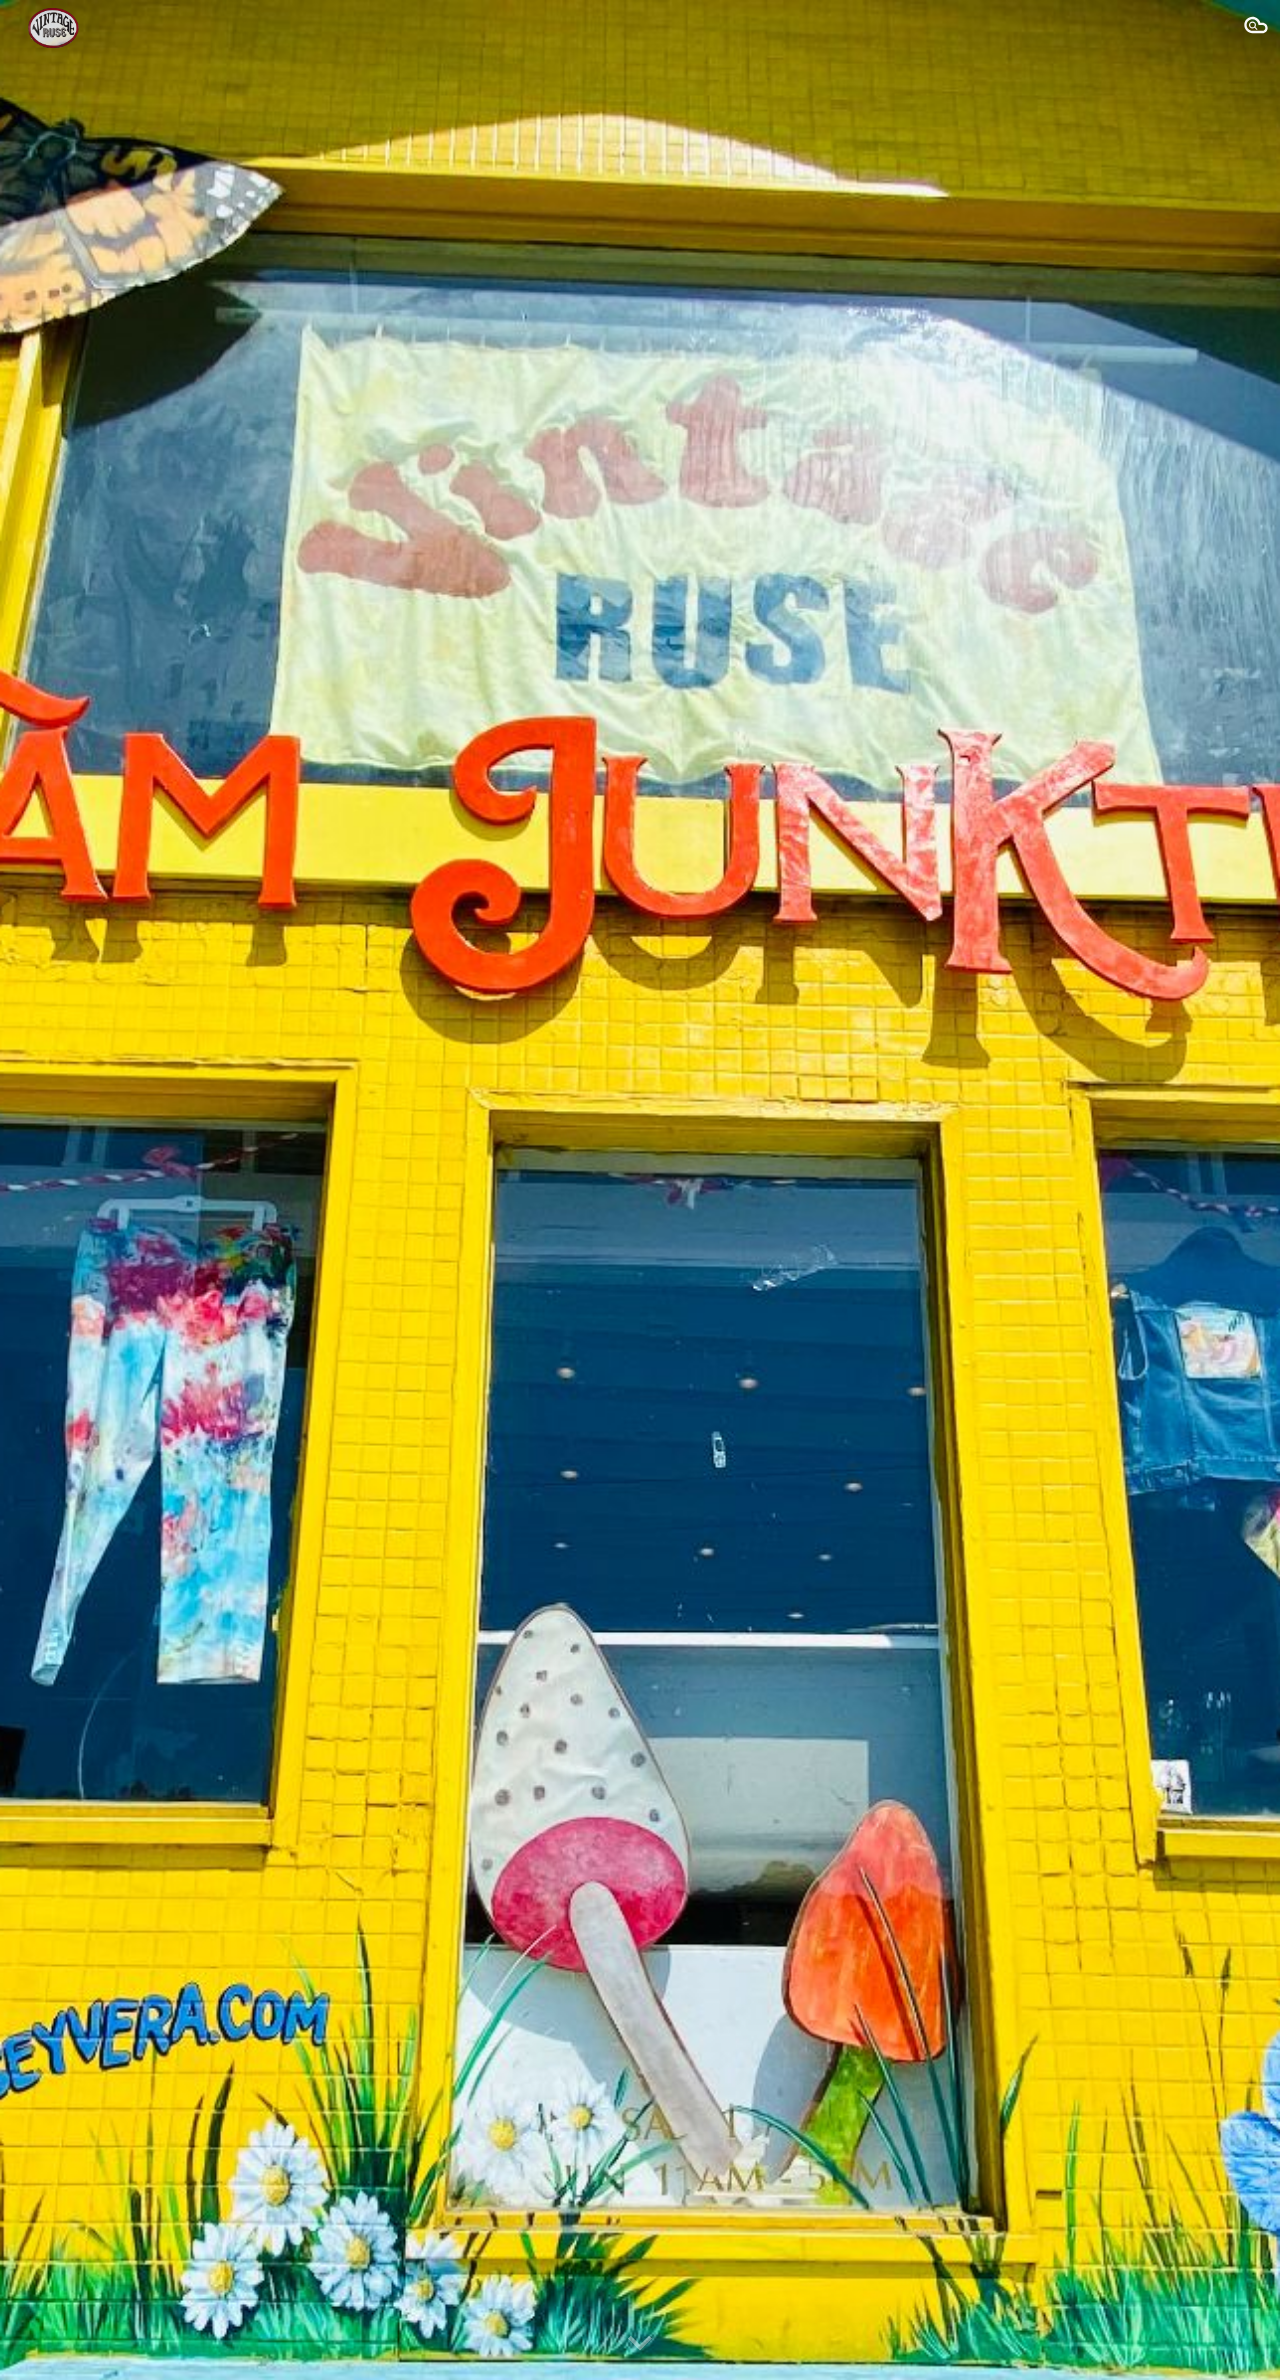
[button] (1256, 28)
